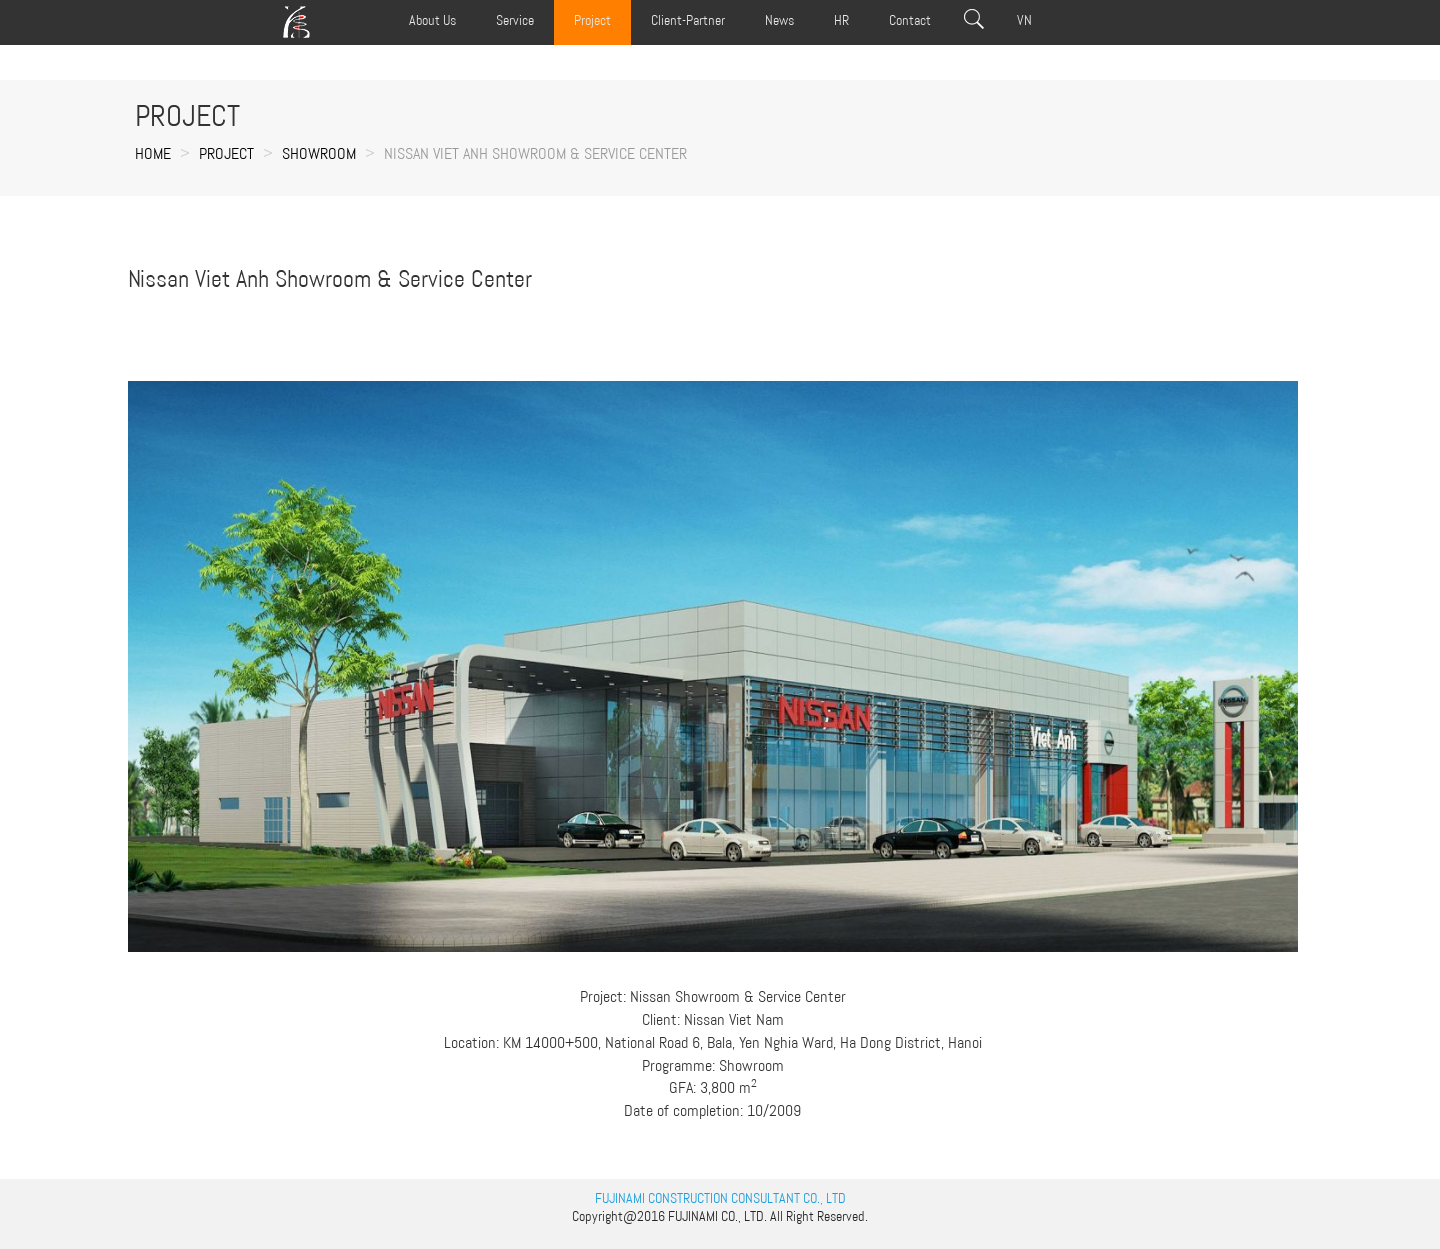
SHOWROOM (319, 153)
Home (153, 153)
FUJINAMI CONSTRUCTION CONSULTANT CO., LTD (720, 1198)
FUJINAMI (693, 1216)
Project (226, 153)
